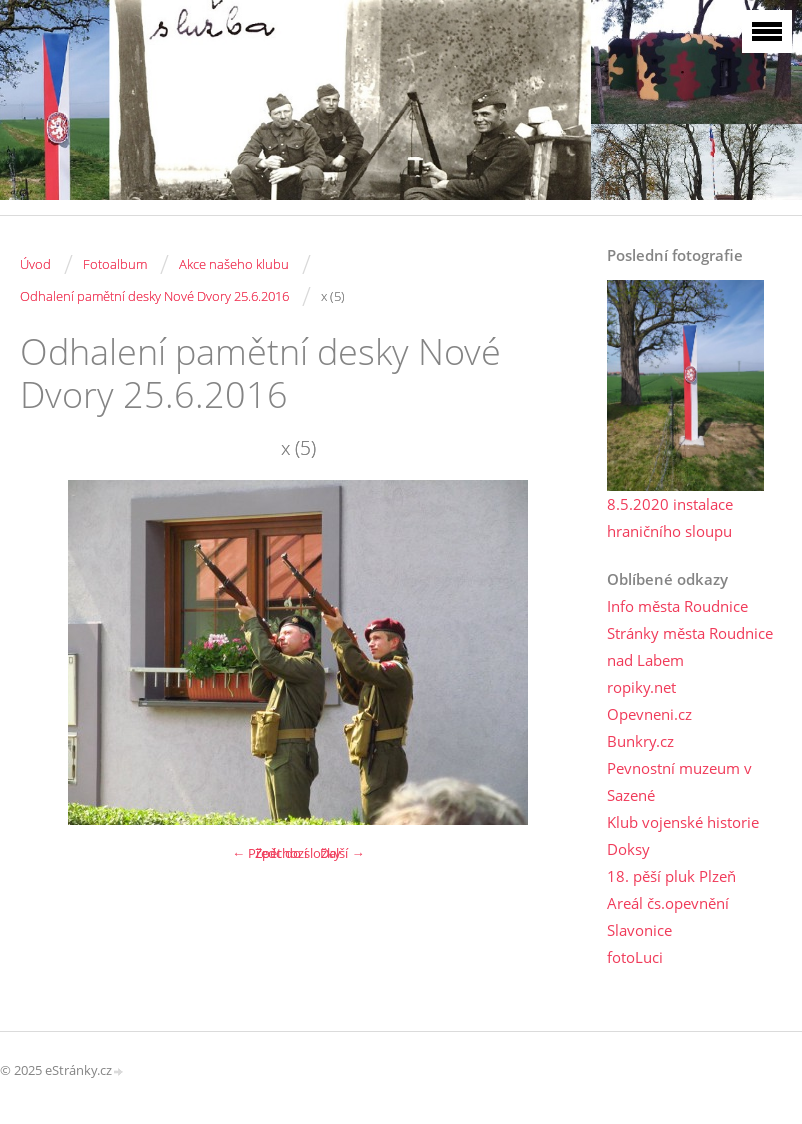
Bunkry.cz (640, 741)
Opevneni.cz (649, 714)
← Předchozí (269, 853)
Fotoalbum (115, 264)
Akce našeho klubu (234, 264)
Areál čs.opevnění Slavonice (668, 916)
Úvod (35, 264)
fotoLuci (635, 957)
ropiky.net (641, 687)
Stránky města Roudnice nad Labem (690, 646)
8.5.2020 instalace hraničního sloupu (670, 517)
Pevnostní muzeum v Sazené (679, 781)
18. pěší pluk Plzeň (671, 876)
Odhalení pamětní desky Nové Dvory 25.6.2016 (154, 296)
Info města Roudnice (677, 606)
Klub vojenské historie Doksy (683, 835)
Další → (342, 853)
